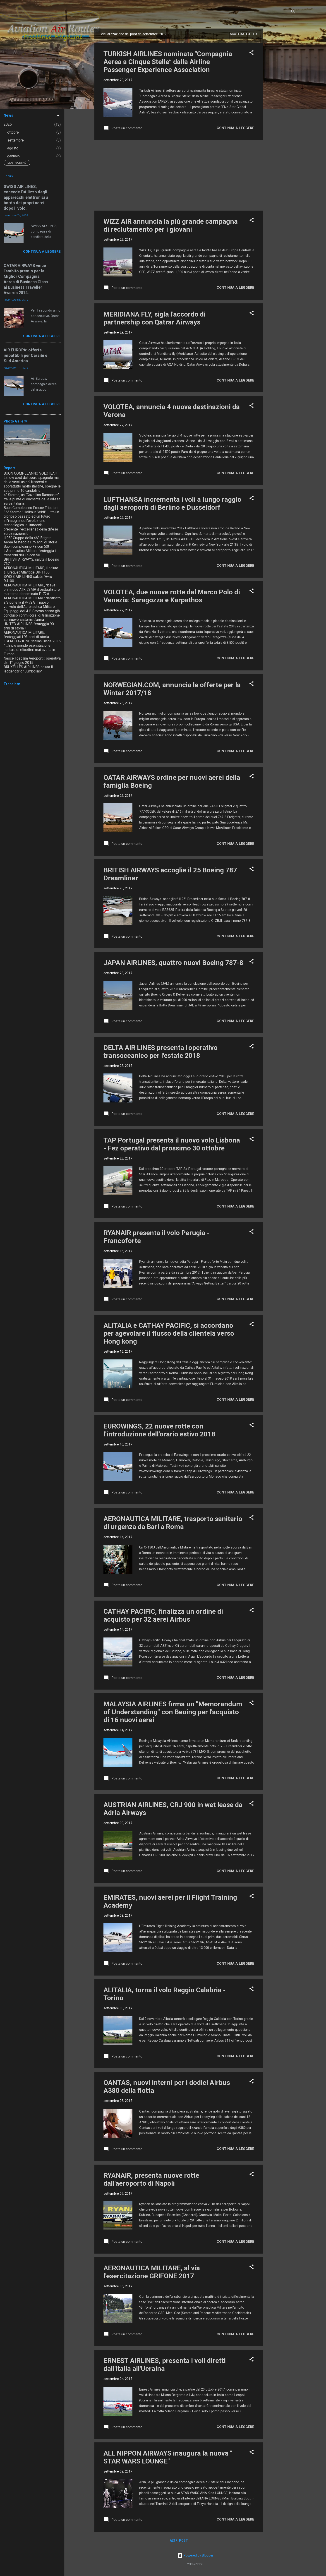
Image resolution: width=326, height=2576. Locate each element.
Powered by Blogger (195, 2555)
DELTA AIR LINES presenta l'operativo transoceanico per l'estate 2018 (160, 1051)
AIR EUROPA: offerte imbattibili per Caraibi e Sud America (25, 355)
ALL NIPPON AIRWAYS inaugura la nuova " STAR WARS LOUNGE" (167, 2457)
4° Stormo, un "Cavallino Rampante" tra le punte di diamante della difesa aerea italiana (32, 499)
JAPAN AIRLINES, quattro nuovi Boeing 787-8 (173, 963)
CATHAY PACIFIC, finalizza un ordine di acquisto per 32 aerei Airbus (163, 1615)
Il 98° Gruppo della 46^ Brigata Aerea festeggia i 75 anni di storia (30, 540)
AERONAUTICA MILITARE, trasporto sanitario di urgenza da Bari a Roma (172, 1523)
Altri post (179, 2540)
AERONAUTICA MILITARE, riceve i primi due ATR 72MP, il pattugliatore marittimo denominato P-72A (32, 589)
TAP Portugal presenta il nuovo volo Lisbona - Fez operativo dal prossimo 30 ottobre (171, 1144)
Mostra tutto (243, 34)
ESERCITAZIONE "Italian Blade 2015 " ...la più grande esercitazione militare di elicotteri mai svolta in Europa (32, 647)
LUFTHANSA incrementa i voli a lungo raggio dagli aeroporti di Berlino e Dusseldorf (172, 503)
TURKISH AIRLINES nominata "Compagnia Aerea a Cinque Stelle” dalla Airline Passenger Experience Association (167, 62)
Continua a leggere (235, 128)
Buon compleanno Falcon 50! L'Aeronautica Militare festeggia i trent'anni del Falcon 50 (30, 550)
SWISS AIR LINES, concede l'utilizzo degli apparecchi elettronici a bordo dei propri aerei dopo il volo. (26, 197)
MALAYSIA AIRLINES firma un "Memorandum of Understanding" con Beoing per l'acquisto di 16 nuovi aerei (172, 1712)
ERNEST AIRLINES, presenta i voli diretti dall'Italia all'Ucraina (164, 2364)
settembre (15, 140)
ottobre (13, 132)
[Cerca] (293, 12)
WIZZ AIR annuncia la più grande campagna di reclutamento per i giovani (170, 225)
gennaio (13, 156)
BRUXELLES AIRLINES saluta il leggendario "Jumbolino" (28, 669)
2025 (8, 124)
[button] (251, 53)
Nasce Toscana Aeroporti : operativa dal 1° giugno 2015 (32, 660)
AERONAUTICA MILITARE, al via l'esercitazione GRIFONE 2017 (151, 2272)
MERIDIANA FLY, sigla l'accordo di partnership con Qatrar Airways (154, 318)
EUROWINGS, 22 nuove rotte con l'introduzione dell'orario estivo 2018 (159, 1430)
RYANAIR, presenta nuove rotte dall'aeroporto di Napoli (151, 2179)
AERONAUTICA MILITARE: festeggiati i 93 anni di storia (26, 634)
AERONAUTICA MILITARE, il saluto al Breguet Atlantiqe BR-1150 (31, 570)
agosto (12, 148)
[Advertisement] (281, 96)
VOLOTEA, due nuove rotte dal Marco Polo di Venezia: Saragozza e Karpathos (171, 596)
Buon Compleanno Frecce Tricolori (31, 508)
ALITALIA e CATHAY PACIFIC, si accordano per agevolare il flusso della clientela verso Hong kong (168, 1333)
